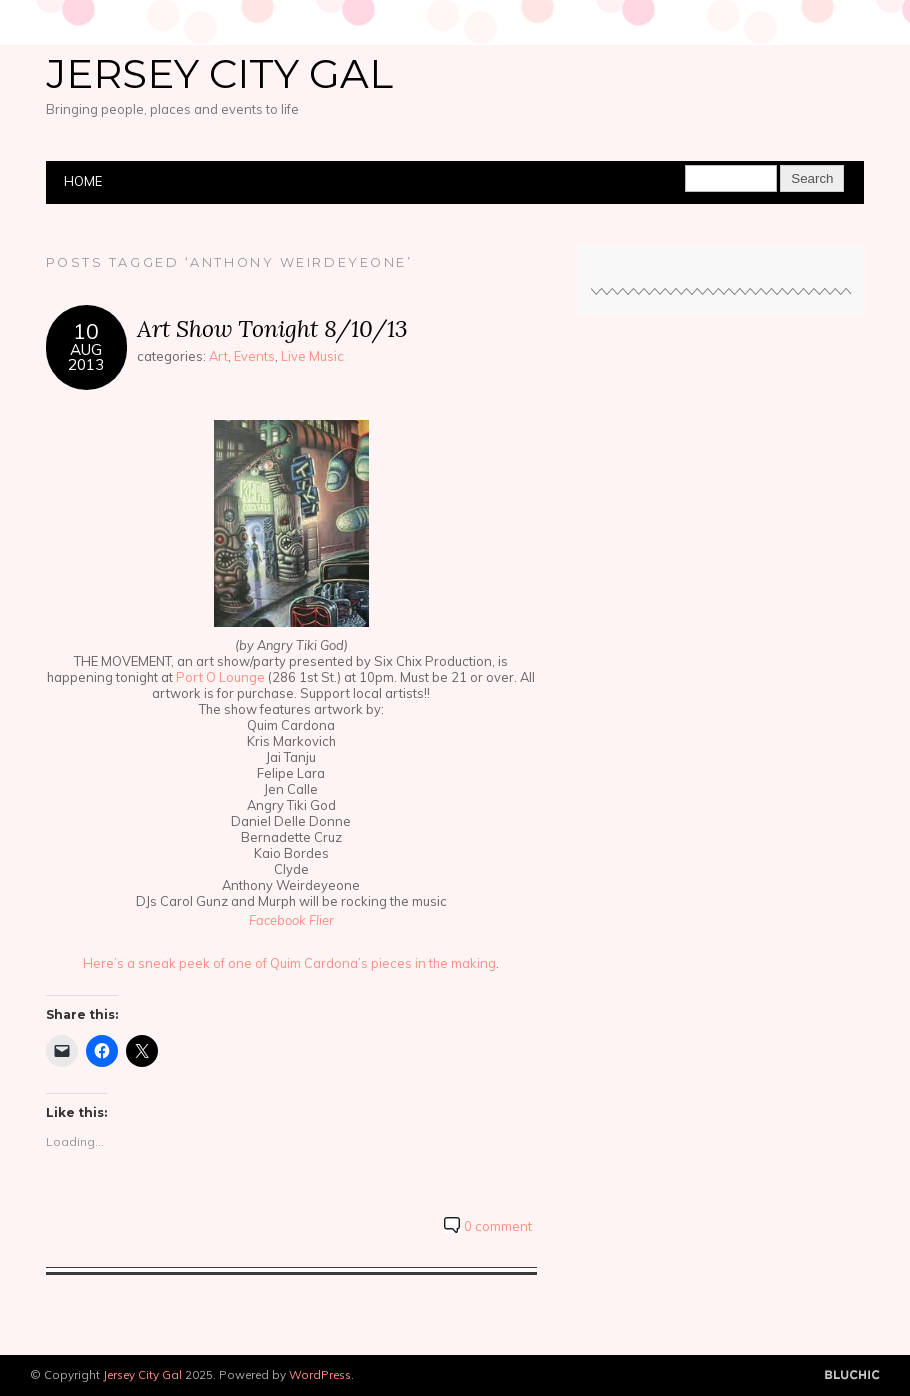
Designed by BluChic (852, 1375)
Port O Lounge (220, 677)
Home (83, 181)
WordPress (320, 1374)
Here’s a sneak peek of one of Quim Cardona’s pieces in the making (289, 963)
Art (218, 356)
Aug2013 (86, 357)
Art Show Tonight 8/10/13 (272, 328)
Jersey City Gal (219, 73)
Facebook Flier (291, 920)
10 (86, 330)
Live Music (312, 356)
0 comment (498, 1226)
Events (254, 356)
